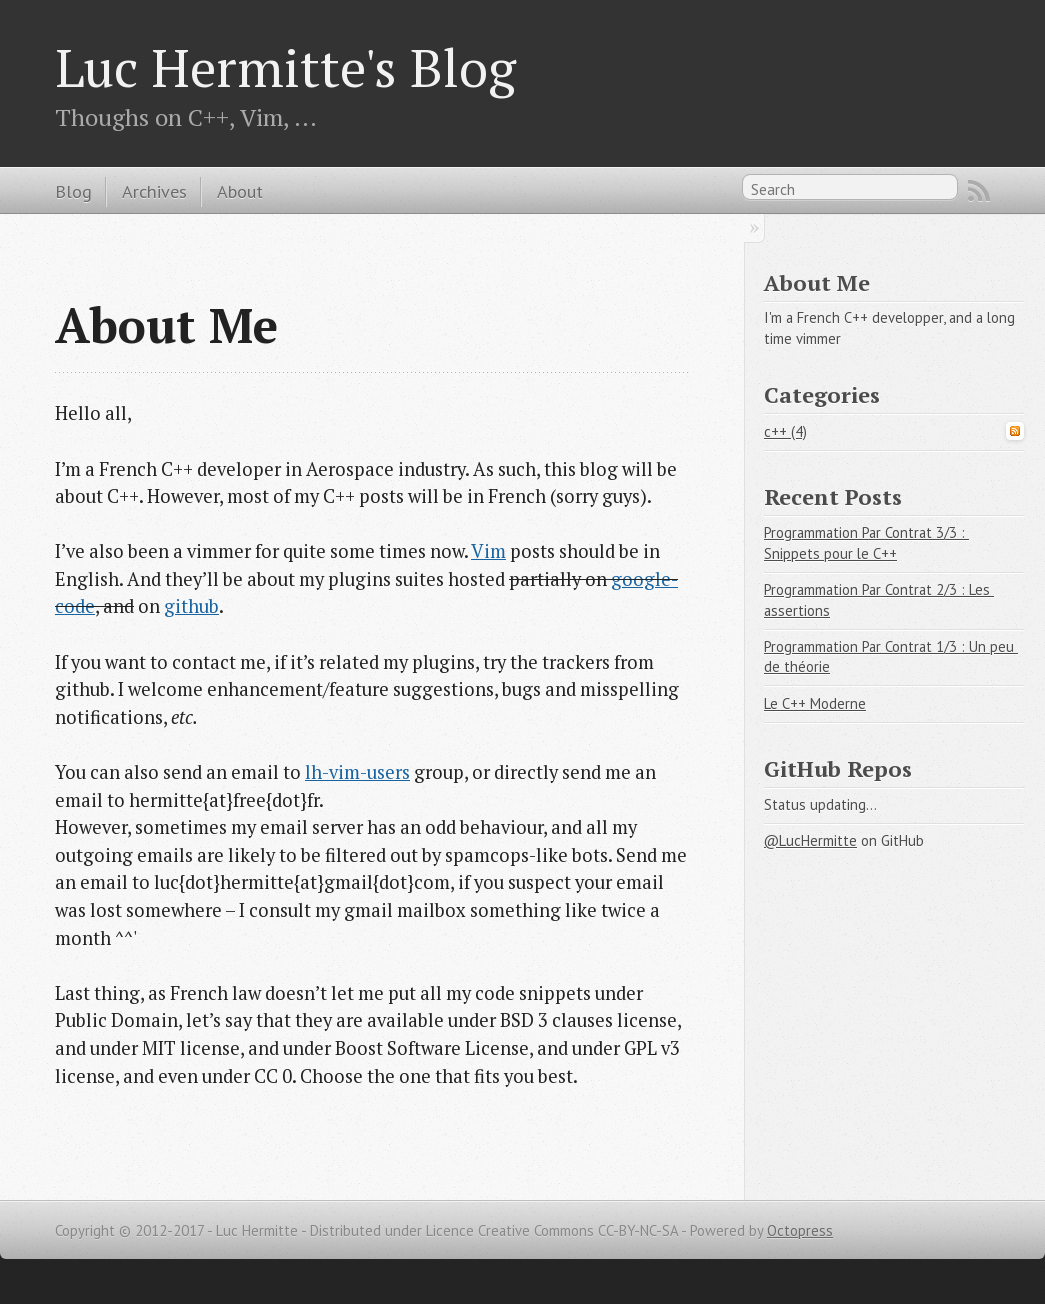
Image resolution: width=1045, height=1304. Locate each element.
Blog (73, 191)
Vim (488, 551)
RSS (979, 191)
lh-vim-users (357, 772)
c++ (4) (785, 431)
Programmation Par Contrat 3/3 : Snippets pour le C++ (866, 543)
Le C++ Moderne (815, 703)
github (191, 606)
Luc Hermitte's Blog (285, 67)
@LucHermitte (810, 840)
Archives (154, 191)
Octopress (800, 1230)
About (240, 191)
